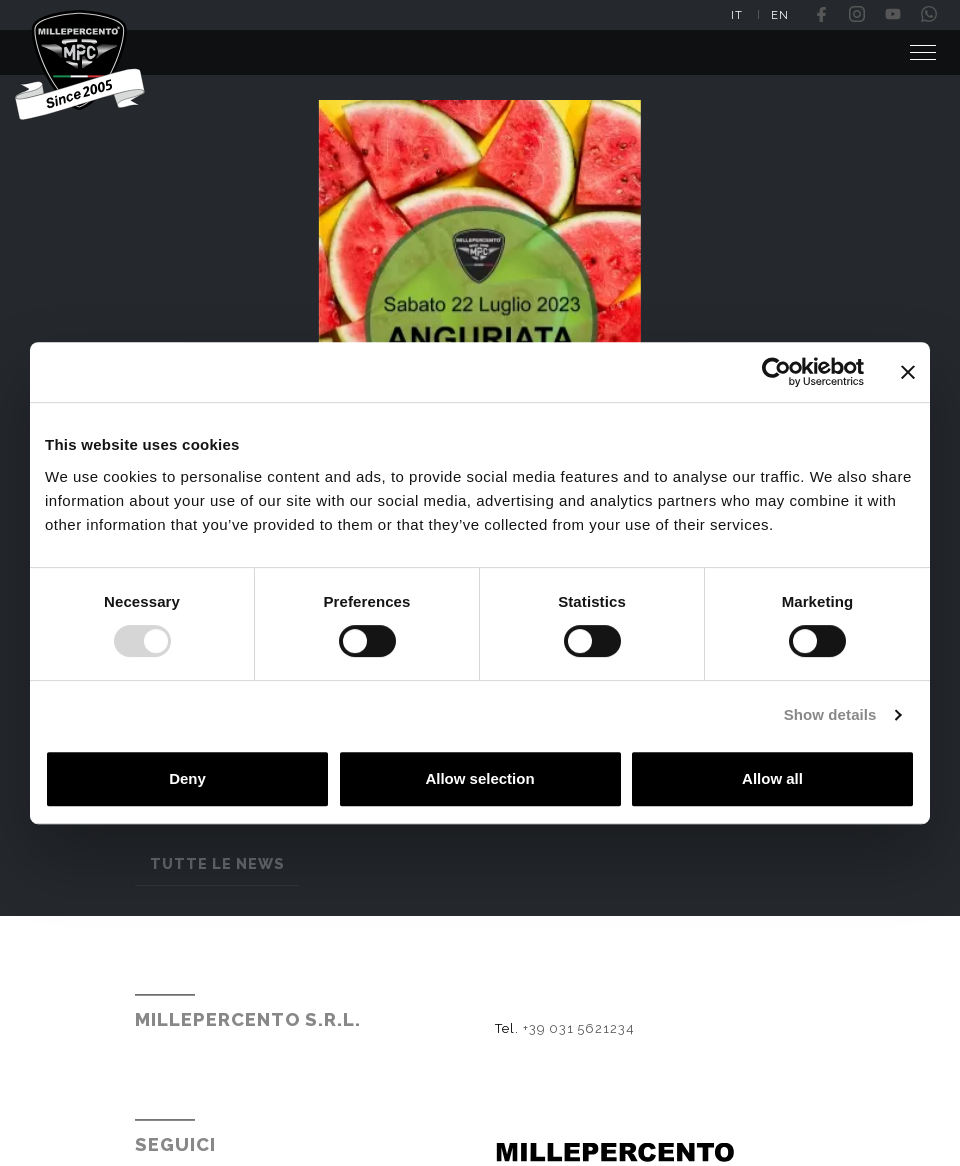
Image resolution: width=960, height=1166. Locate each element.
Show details (830, 714)
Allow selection (479, 778)
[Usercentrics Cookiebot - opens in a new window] (776, 372)
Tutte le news (217, 863)
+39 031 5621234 (579, 1038)
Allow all (772, 778)
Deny (187, 778)
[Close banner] (908, 372)
